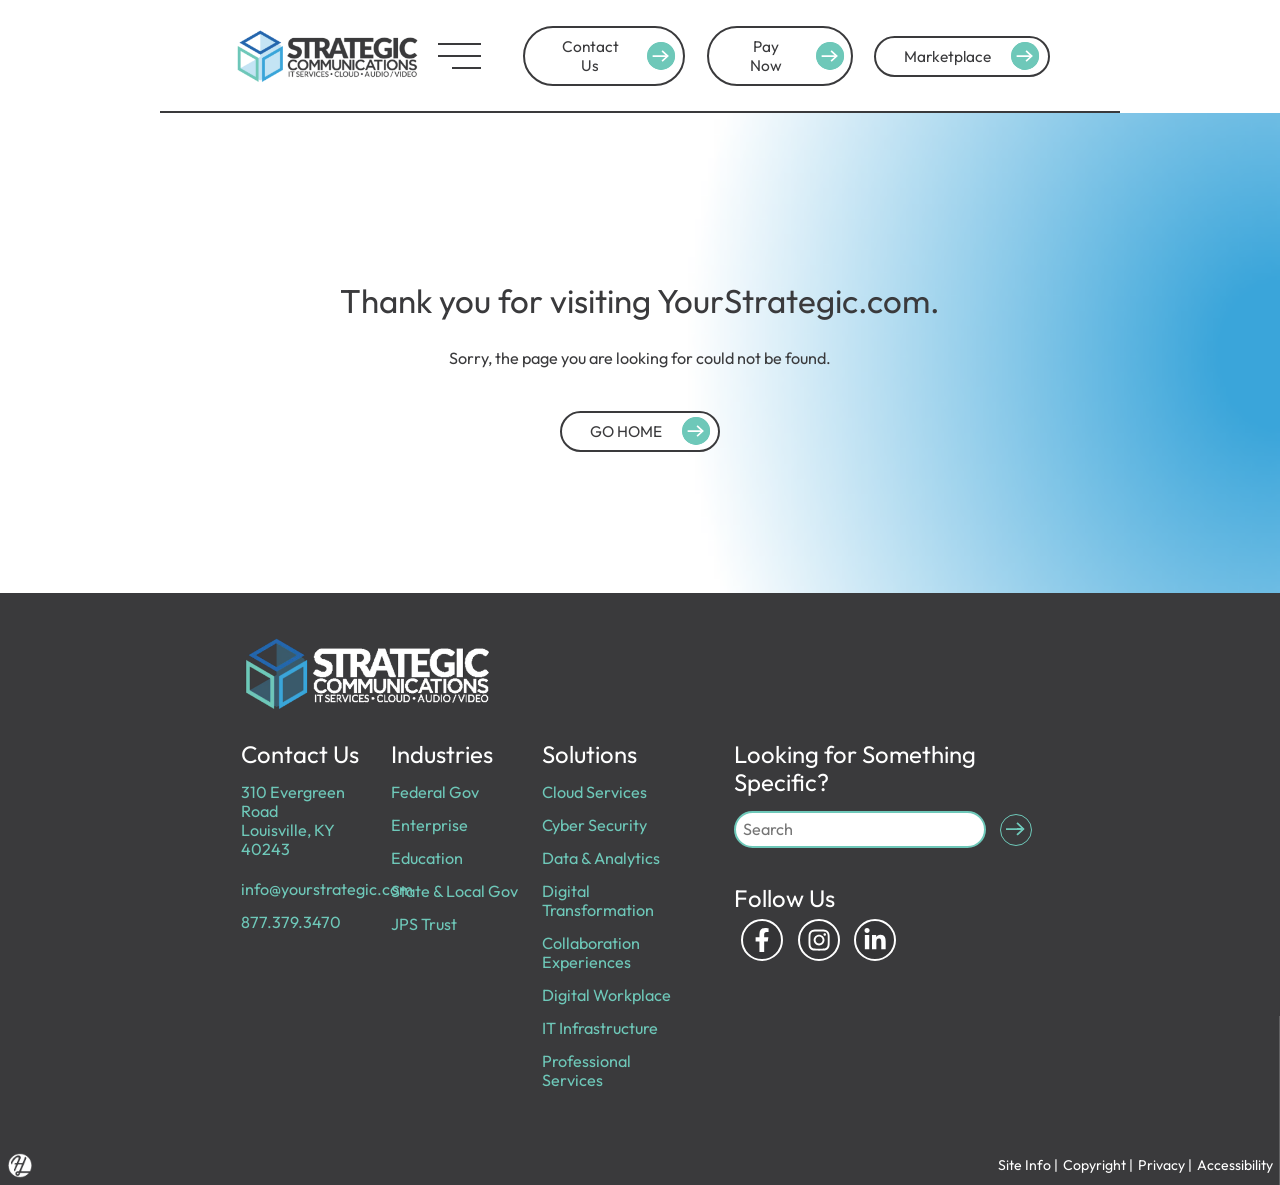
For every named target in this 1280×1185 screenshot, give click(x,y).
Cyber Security (594, 825)
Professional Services (586, 1070)
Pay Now (800, 56)
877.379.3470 (291, 922)
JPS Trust (424, 924)
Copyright (1094, 1165)
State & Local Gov (454, 891)
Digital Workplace (606, 995)
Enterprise (429, 825)
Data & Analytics (601, 858)
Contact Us (622, 56)
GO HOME (653, 431)
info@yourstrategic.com (327, 889)
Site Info (1024, 1165)
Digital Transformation (598, 900)
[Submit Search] (1016, 830)
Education (427, 858)
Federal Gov (435, 792)
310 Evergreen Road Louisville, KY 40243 (293, 820)
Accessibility (1235, 1165)
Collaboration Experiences (591, 952)
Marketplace (974, 56)
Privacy (1161, 1165)
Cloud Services (594, 792)
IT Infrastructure (600, 1028)
